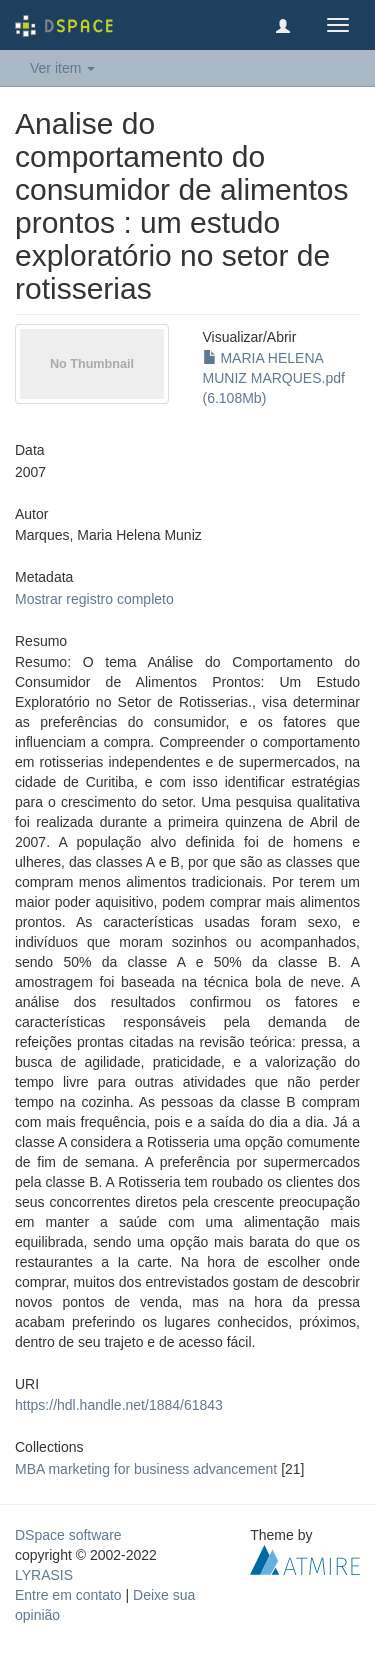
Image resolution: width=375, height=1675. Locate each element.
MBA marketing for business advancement (146, 1469)
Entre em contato (68, 1595)
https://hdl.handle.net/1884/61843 (119, 1405)
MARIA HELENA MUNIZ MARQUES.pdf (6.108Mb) (274, 378)
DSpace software (68, 1535)
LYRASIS (44, 1575)
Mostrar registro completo (94, 599)
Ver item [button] (62, 68)
